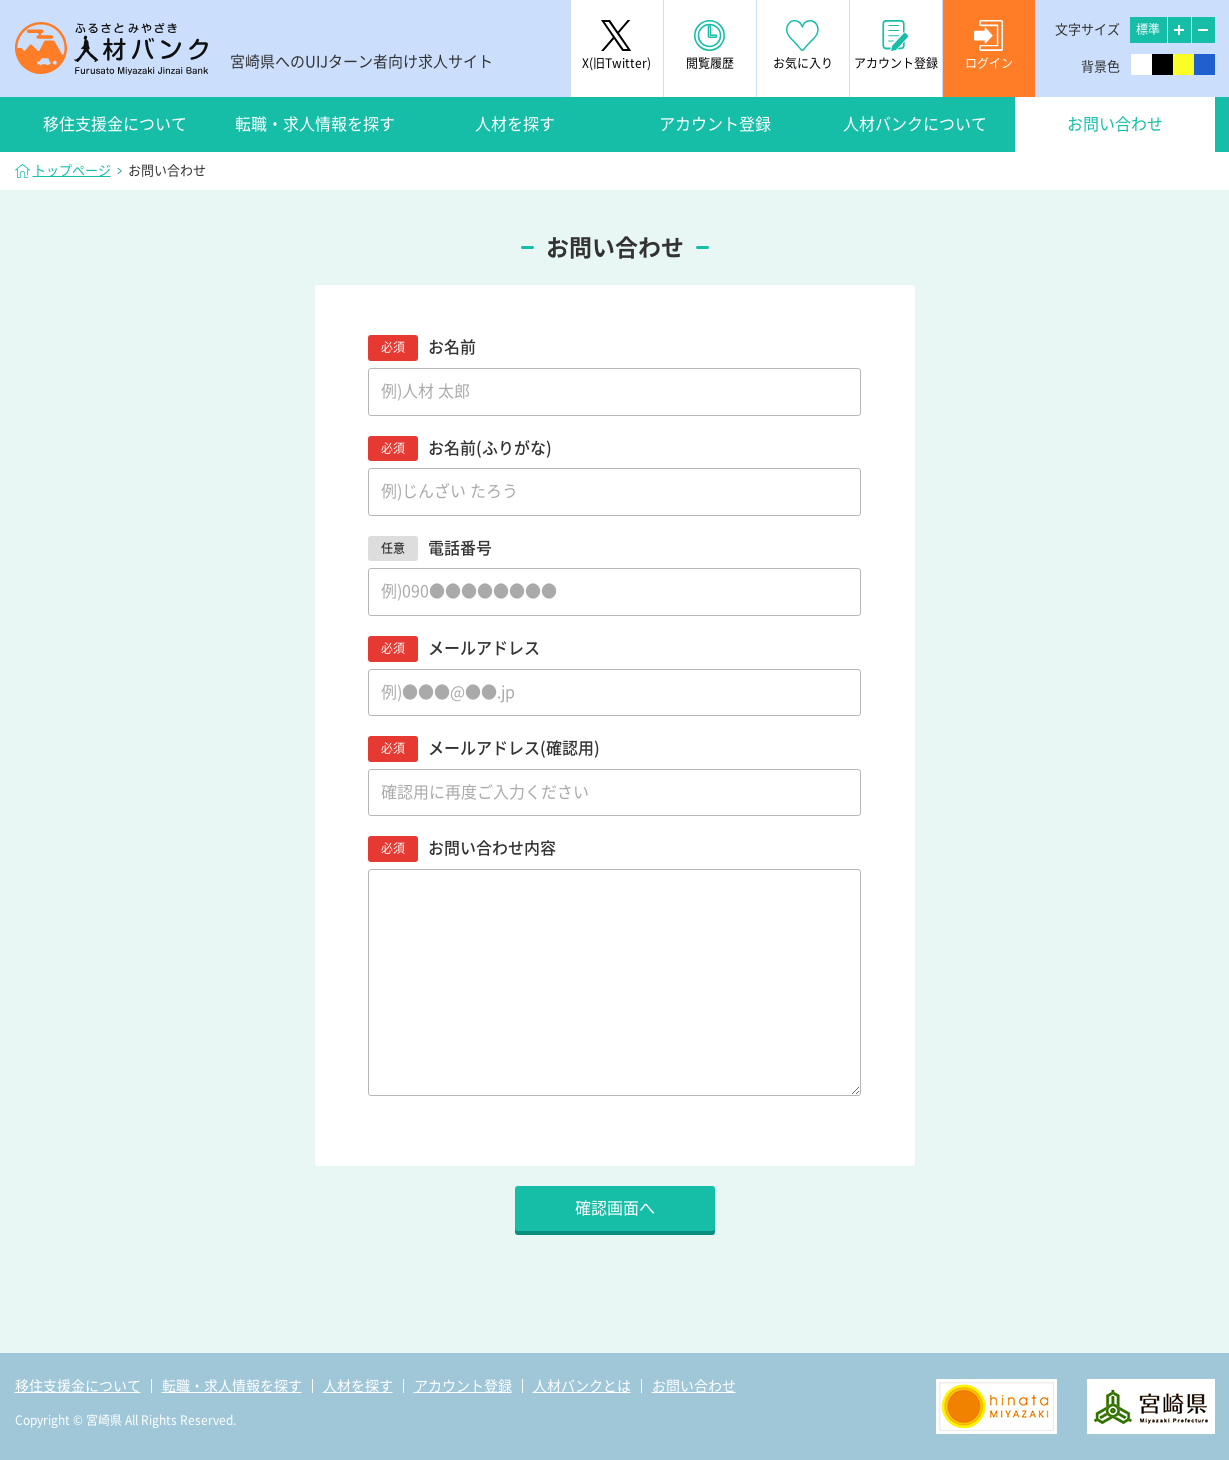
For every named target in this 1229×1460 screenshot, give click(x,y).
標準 (1148, 29)
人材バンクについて (915, 124)
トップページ (72, 170)
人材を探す (515, 124)
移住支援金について (115, 124)
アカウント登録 (715, 124)
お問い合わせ (1115, 124)
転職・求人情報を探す (315, 124)
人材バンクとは (582, 1386)
